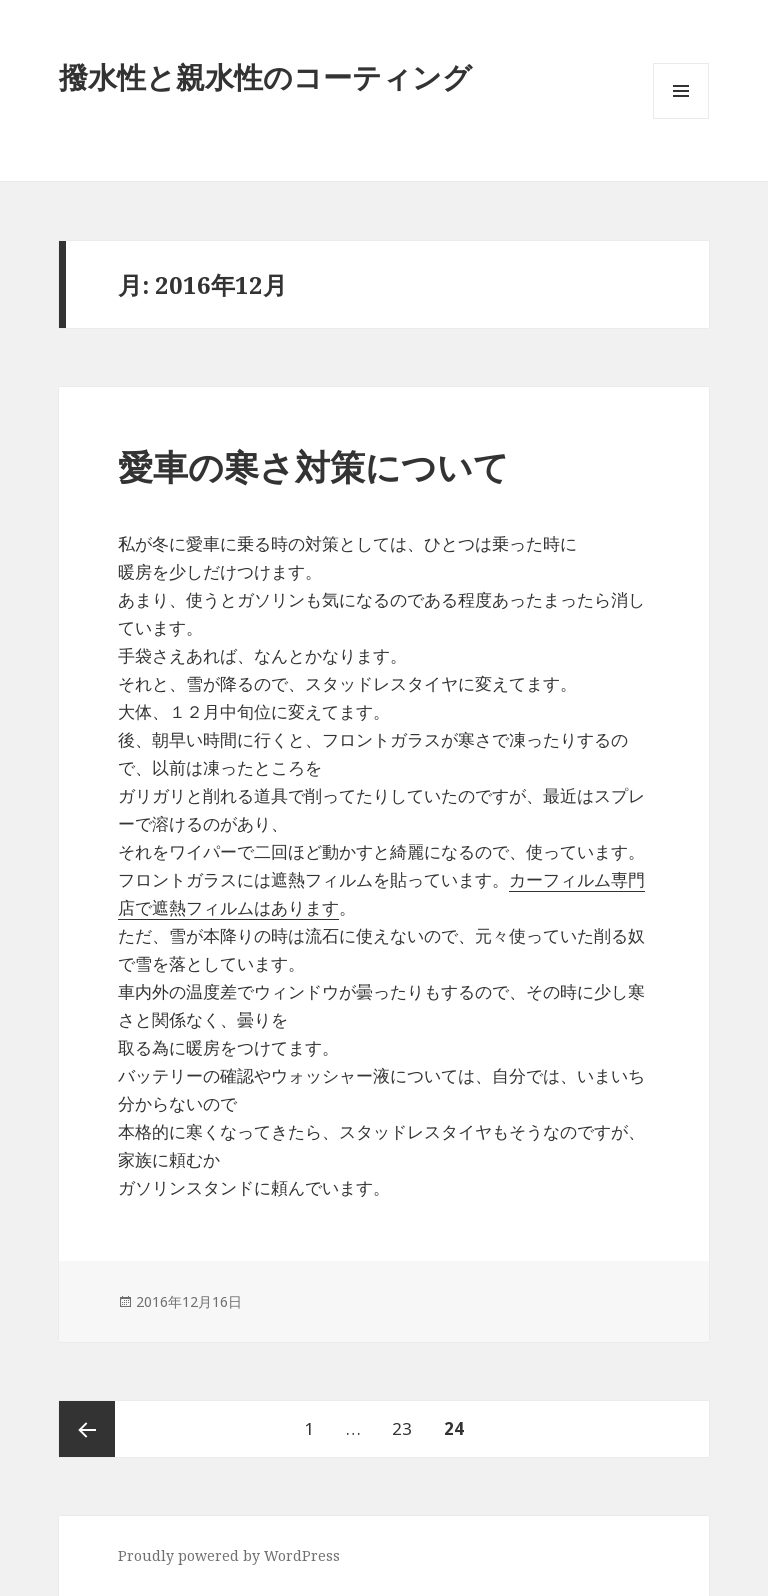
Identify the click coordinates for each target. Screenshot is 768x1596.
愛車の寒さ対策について (313, 466)
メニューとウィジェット (681, 118)
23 (402, 1429)
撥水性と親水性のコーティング (265, 76)
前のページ (87, 1429)
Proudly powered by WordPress (229, 1555)
